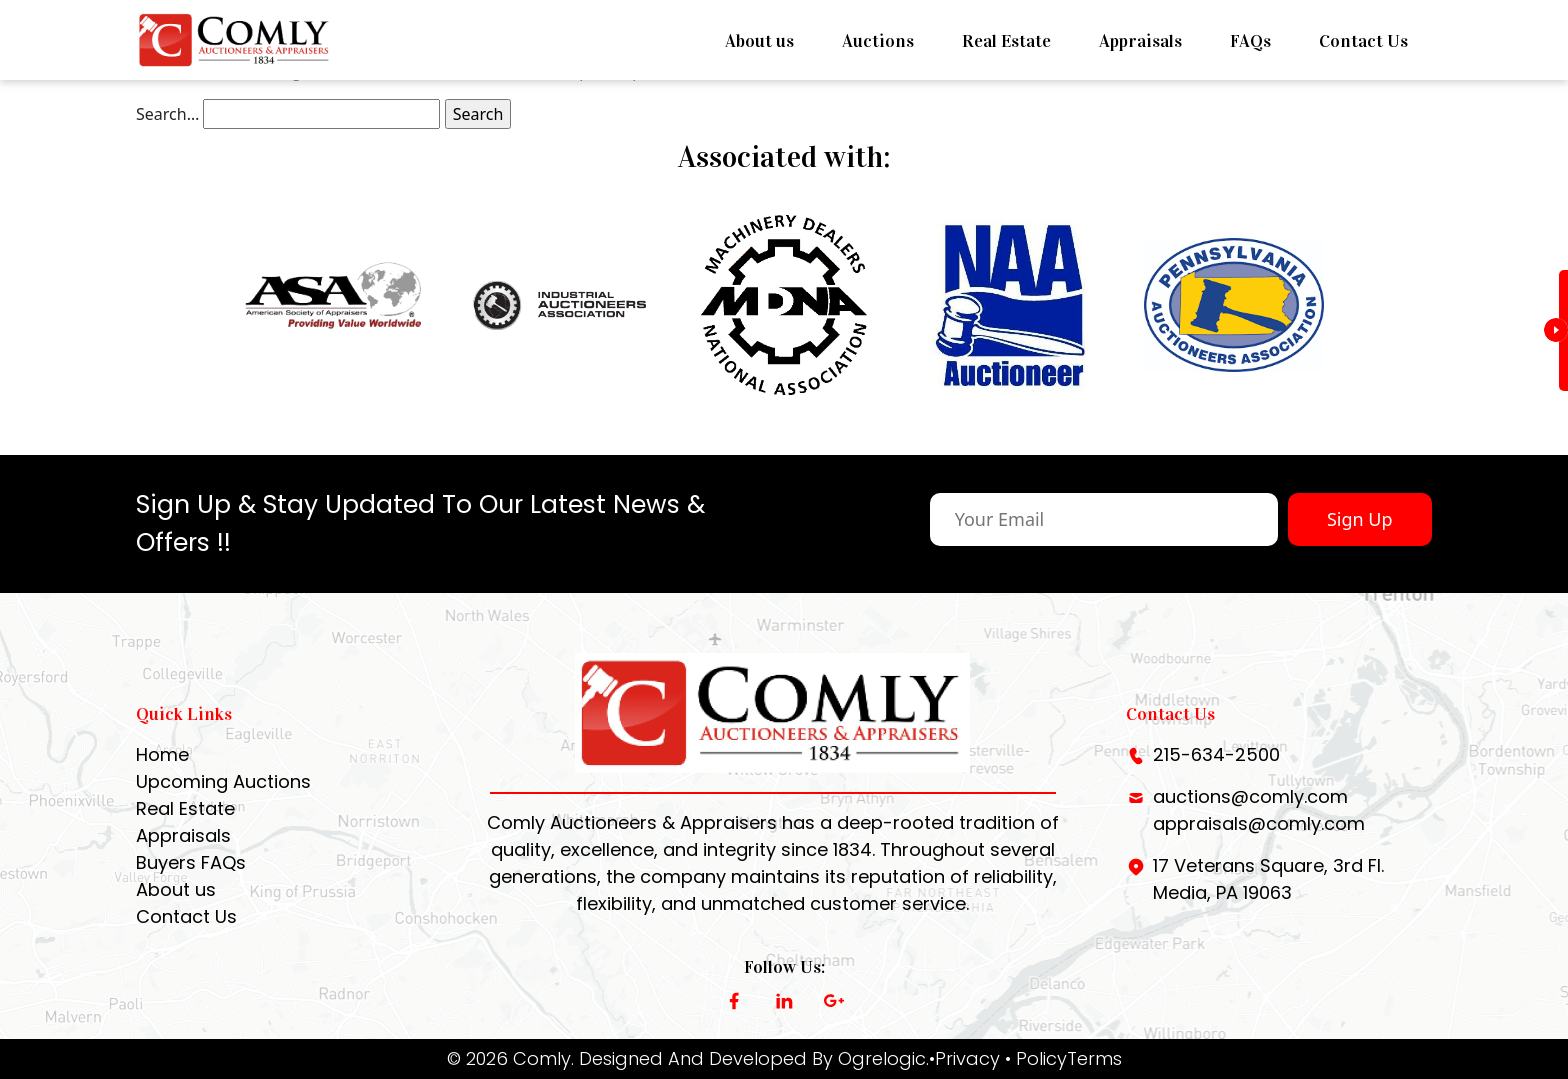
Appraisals (1140, 41)
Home (162, 754)
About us (759, 41)
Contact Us (1363, 41)
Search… (167, 114)
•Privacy (964, 1058)
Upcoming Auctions (223, 781)
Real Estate (1006, 41)
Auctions (878, 41)
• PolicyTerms (1063, 1058)
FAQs (1250, 41)
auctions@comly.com (1250, 796)
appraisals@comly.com (1259, 823)
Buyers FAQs (191, 862)
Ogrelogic (882, 1058)
